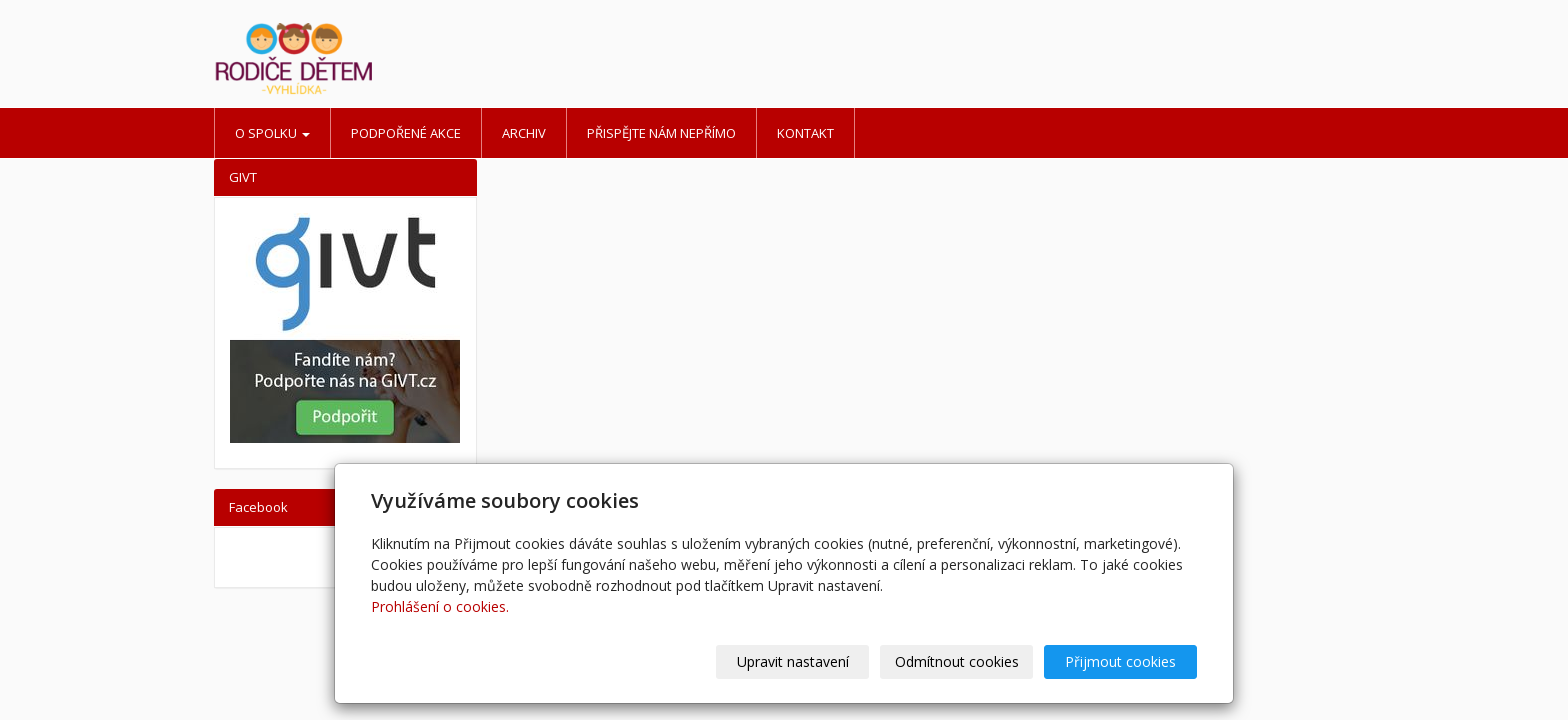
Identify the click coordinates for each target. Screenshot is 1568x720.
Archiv (524, 133)
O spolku (272, 133)
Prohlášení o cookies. (440, 606)
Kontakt (805, 133)
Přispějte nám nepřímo (661, 133)
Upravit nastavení (793, 661)
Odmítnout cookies (957, 661)
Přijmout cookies (1120, 661)
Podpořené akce (406, 133)
